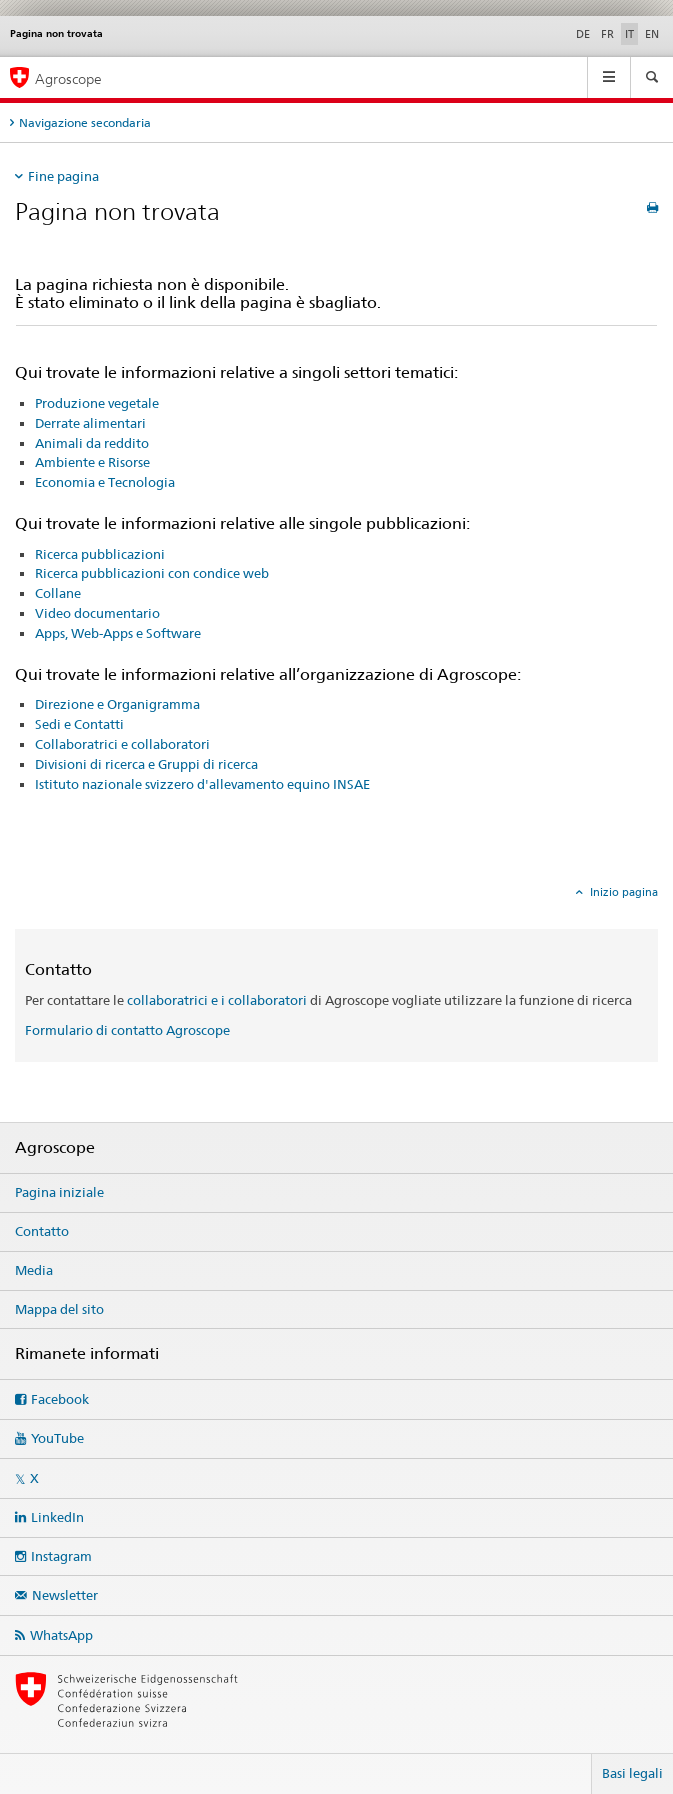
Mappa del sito (59, 1309)
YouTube (57, 1438)
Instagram (61, 1556)
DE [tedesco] (583, 34)
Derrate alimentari (90, 423)
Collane (58, 593)
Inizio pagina (622, 892)
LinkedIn (57, 1517)
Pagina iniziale (59, 1192)
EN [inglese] (652, 34)
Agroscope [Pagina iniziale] (68, 78)
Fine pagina (63, 176)
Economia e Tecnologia (105, 482)
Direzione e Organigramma (117, 704)
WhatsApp (61, 1635)
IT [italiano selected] (629, 34)
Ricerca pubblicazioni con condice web (152, 573)
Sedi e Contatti (79, 724)
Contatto (42, 1231)
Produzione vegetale (97, 403)
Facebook (60, 1399)
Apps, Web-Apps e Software (118, 633)
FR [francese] (607, 34)
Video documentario (97, 613)
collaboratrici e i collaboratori (217, 1000)
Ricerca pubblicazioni (100, 554)
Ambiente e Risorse (92, 462)
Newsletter (65, 1595)
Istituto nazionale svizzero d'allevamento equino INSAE (202, 784)
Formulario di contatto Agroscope (127, 1030)
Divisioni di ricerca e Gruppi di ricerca (146, 764)
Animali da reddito (92, 443)
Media (34, 1270)
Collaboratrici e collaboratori (122, 744)
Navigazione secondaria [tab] (85, 122)
